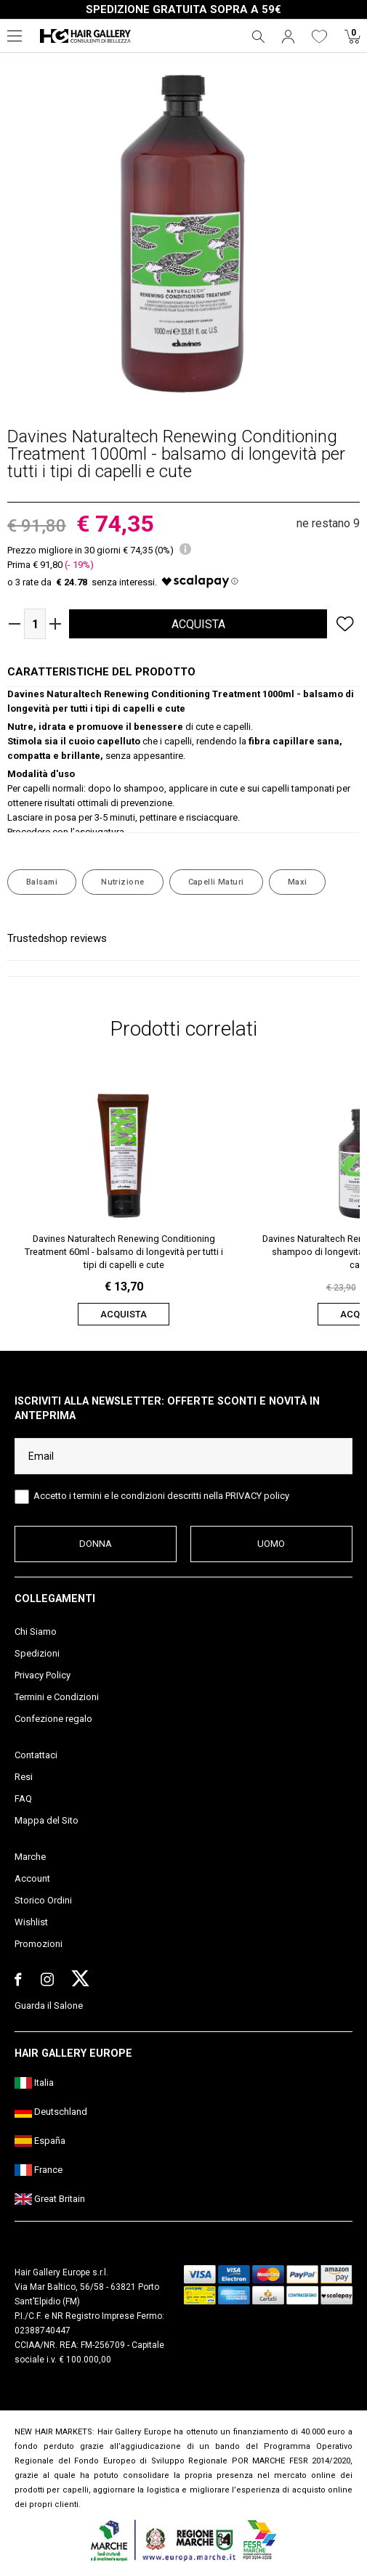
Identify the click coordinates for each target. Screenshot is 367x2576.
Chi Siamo (36, 1631)
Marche (30, 1856)
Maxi (297, 882)
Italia (34, 2082)
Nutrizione (122, 882)
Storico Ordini (43, 1900)
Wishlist (31, 1922)
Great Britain (50, 2198)
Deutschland (51, 2111)
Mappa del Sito (46, 1820)
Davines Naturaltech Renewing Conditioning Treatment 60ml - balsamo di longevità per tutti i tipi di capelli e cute (124, 1251)
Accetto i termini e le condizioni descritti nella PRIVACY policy (161, 1495)
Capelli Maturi (216, 882)
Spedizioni (37, 1653)
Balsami (41, 882)
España (40, 2140)
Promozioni (38, 1943)
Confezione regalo (53, 1718)
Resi (24, 1776)
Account (32, 1878)
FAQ (23, 1798)
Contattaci (36, 1755)
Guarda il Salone (49, 2005)
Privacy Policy (42, 1675)
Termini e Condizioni (57, 1696)
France (38, 2169)
